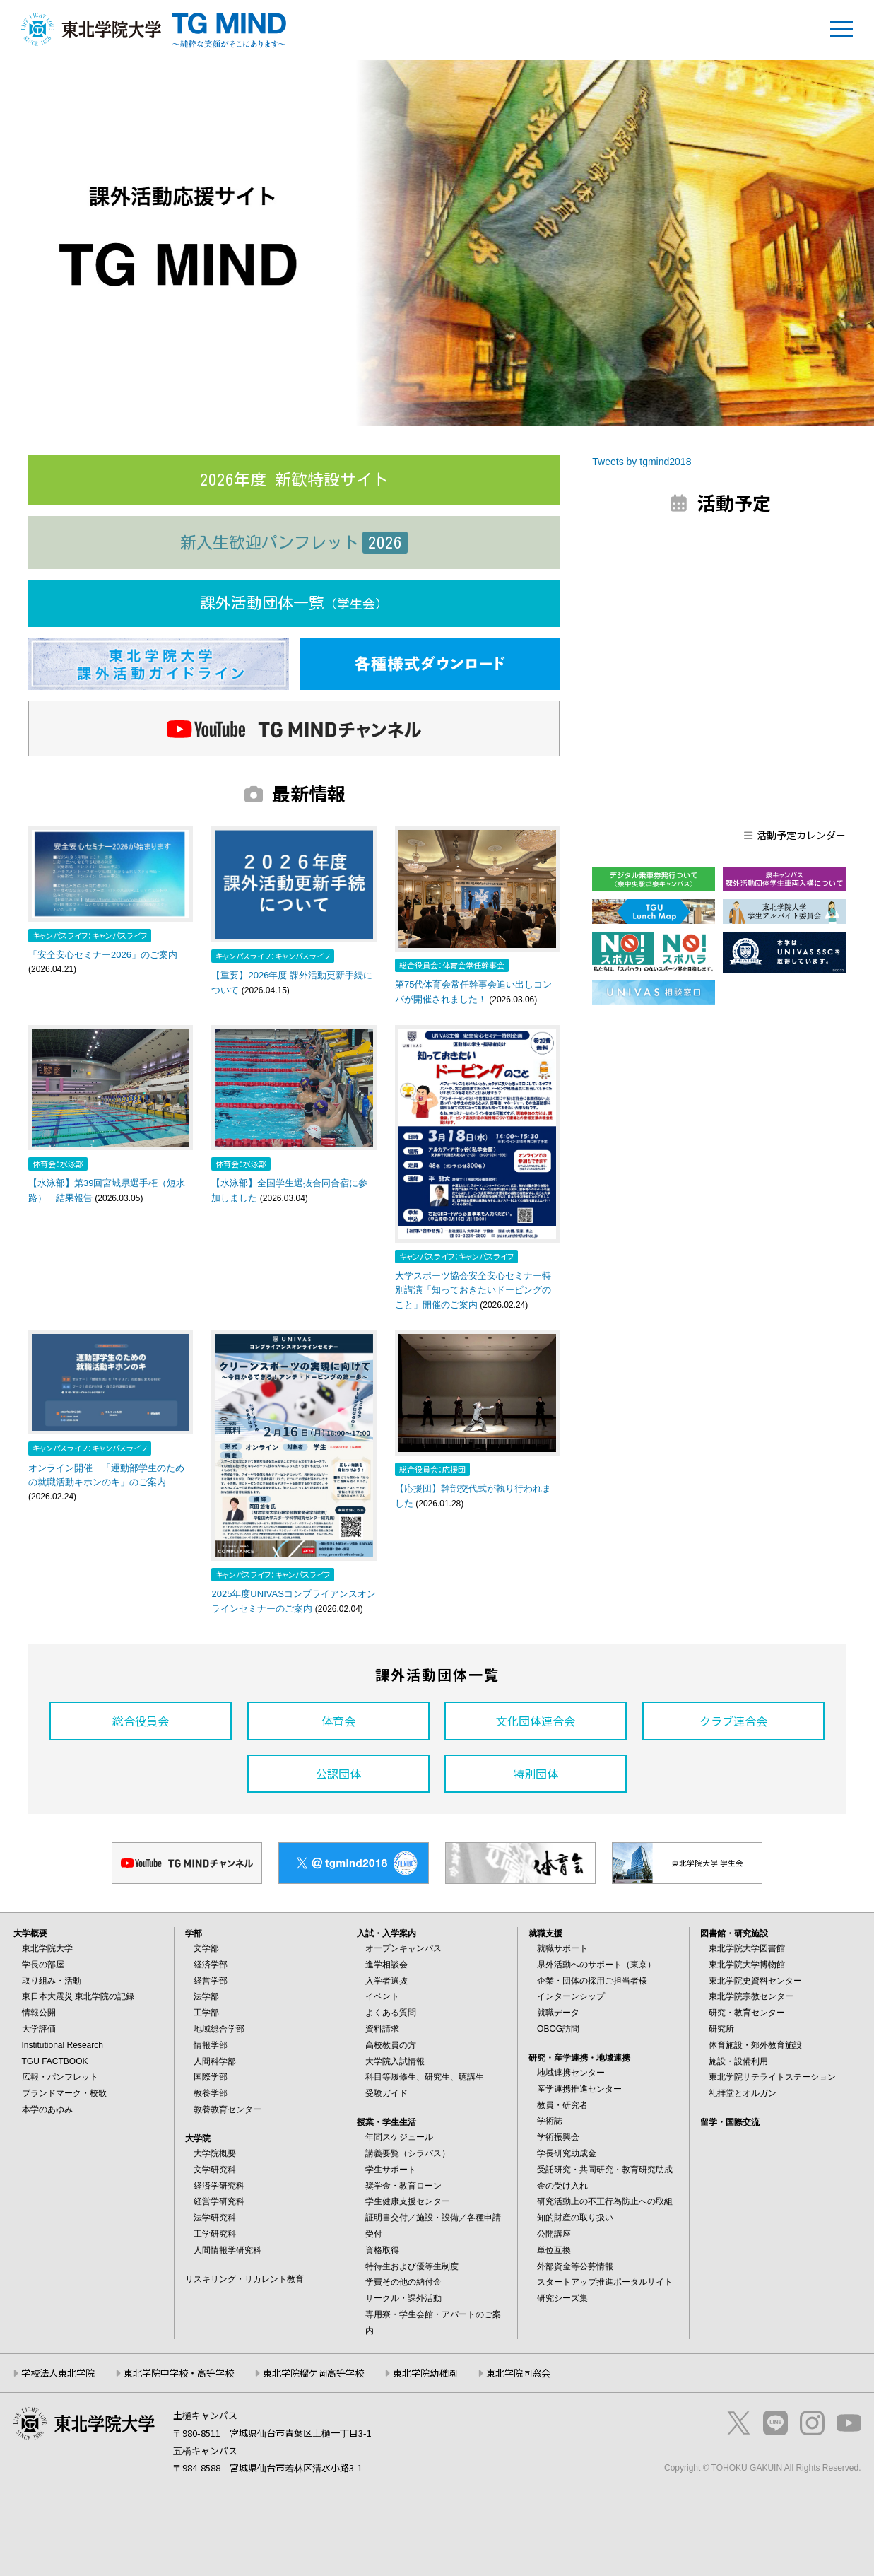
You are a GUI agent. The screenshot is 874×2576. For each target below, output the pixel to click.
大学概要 (30, 1933)
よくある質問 (390, 2013)
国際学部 (211, 2077)
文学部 (206, 1948)
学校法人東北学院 (58, 2372)
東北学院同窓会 (518, 2372)
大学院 (198, 2138)
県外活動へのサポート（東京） (596, 1964)
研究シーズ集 (562, 2298)
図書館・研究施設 (734, 1933)
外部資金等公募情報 (575, 2266)
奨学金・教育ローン (403, 2186)
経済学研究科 (219, 2186)
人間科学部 (215, 2061)
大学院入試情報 (395, 2061)
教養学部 (211, 2093)
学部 (193, 1933)
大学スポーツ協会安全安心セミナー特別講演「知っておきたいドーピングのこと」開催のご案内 (473, 1290)
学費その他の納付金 (403, 2282)
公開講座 (554, 2234)
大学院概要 (215, 2153)
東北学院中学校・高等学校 (179, 2372)
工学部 (206, 2013)
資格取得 (382, 2250)
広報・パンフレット (60, 2077)
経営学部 (211, 1981)
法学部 (206, 1996)
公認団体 (338, 1773)
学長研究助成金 (566, 2153)
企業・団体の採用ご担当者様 (592, 1981)
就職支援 (545, 1933)
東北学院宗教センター (751, 1996)
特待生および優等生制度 (412, 2266)
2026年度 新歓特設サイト (294, 480)
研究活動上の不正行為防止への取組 (605, 2201)
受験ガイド (386, 2093)
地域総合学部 (219, 2029)
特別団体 (535, 1773)
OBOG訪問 (558, 2029)
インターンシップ (571, 1996)
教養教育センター (227, 2109)
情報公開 (39, 2013)
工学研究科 (215, 2234)
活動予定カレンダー (794, 835)
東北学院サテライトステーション (772, 2077)
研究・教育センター (747, 2013)
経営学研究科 (219, 2201)
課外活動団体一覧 (294, 603)
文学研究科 (215, 2169)
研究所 (721, 2029)
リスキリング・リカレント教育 (244, 2279)
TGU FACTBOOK (55, 2061)
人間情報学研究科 (227, 2250)
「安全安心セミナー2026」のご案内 (102, 954)
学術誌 (549, 2121)
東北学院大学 (47, 1948)
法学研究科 (215, 2218)
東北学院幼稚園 (425, 2372)
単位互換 (554, 2250)
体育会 (338, 1720)
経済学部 (211, 1964)
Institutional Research (62, 2045)
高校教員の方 (390, 2045)
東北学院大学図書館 (747, 1948)
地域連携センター (571, 2073)
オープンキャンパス (403, 1948)
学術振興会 (558, 2137)
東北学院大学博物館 (747, 1964)
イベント (382, 1996)
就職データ (558, 2013)
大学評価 (39, 2029)
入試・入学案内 (386, 1933)
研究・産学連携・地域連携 (579, 2058)
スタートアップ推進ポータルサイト (605, 2282)
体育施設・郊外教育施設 (755, 2045)
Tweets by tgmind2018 (641, 461)
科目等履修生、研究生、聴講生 (424, 2077)
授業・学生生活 (386, 2122)
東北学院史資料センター (755, 1981)
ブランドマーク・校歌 (64, 2093)
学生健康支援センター (407, 2201)
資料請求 (382, 2029)
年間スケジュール (399, 2137)
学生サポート (390, 2169)
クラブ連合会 (733, 1720)
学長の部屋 (43, 1964)
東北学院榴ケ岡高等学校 (313, 2372)
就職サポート (562, 1948)
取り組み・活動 (51, 1981)
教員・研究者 (562, 2105)
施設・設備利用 (738, 2061)
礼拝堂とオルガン (742, 2093)
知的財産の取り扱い (575, 2218)
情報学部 (211, 2045)
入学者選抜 (386, 1981)
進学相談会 (386, 1964)
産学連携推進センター (579, 2089)
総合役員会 (140, 1720)
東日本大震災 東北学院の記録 (78, 1996)
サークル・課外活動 (403, 2298)
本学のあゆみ (47, 2109)
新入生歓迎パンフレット (294, 543)
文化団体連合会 (535, 1720)
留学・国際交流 (730, 2122)
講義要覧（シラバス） (407, 2153)
